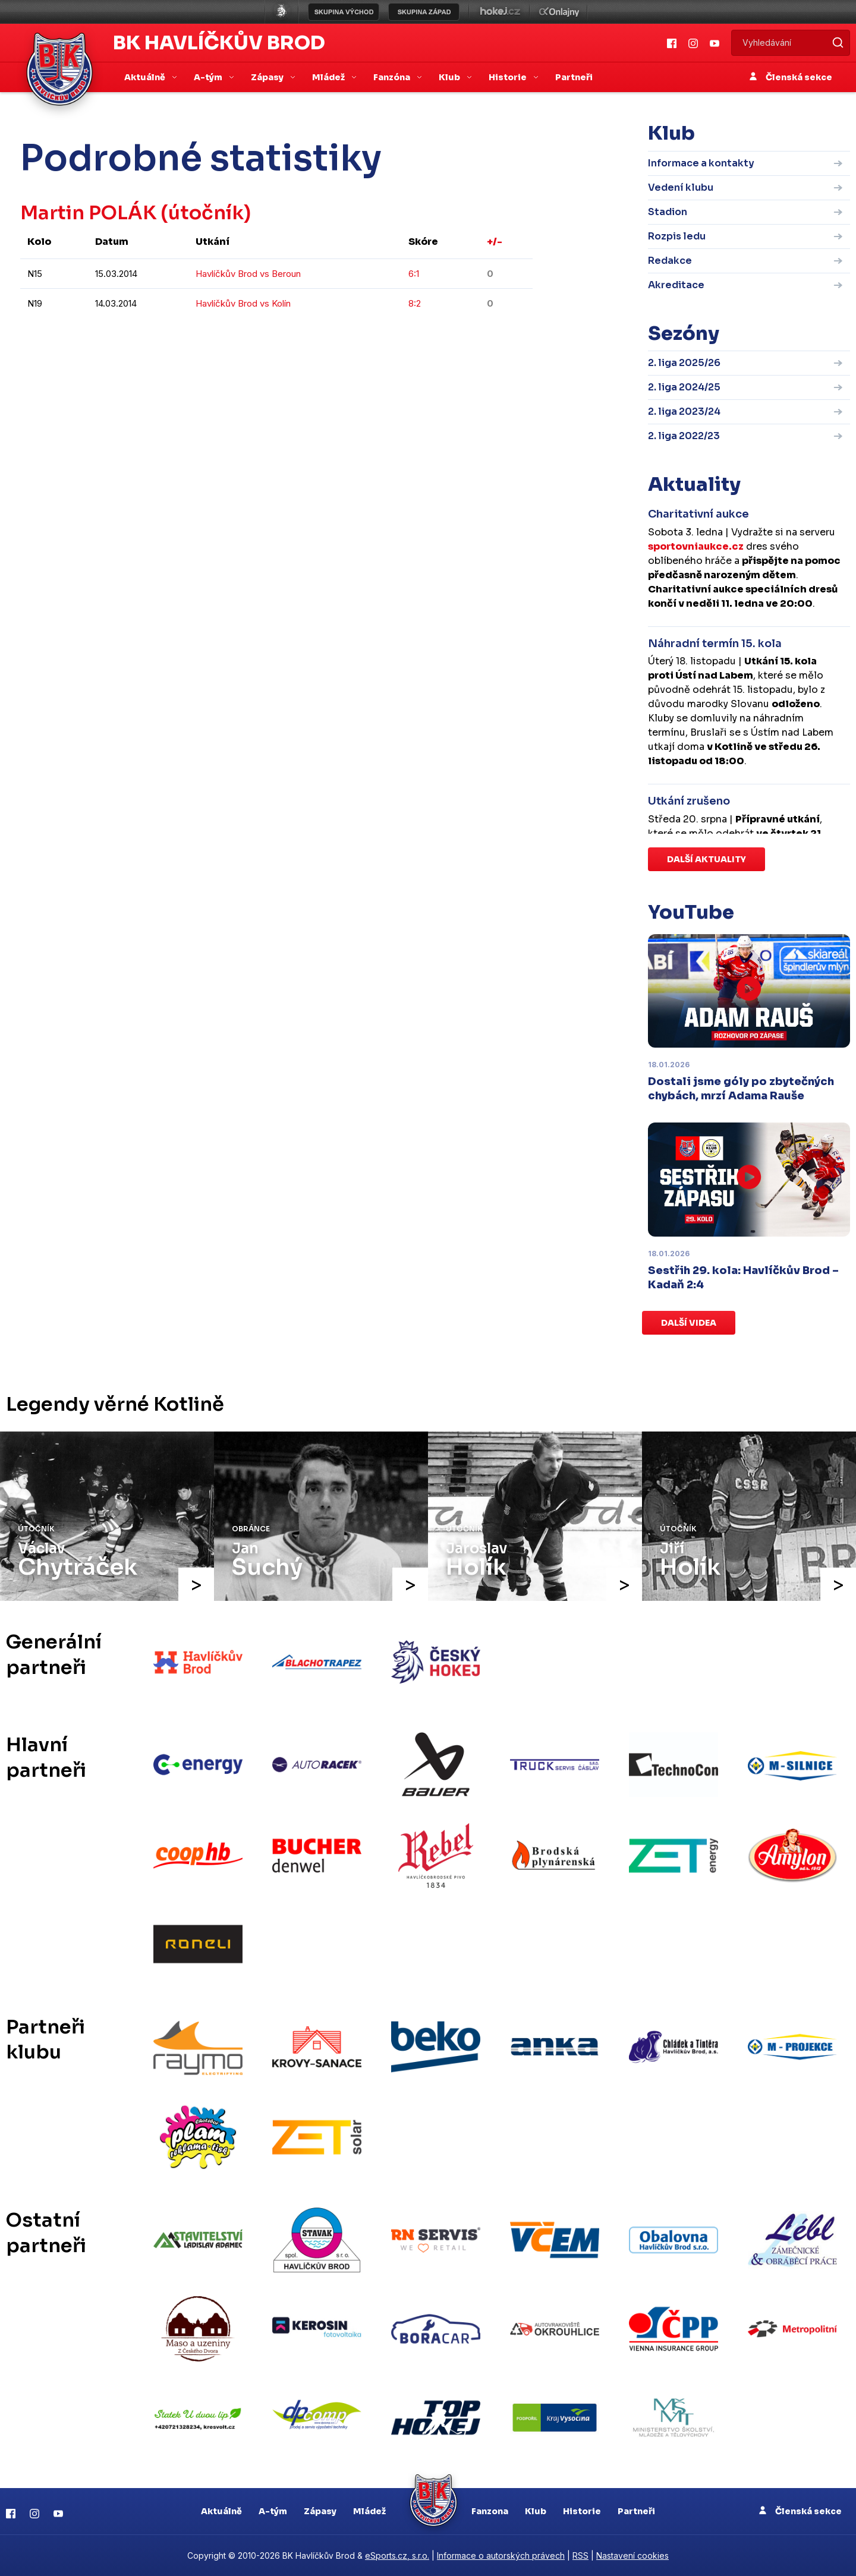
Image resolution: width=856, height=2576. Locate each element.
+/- (494, 241)
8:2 (414, 303)
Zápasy (320, 2510)
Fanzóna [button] (392, 77)
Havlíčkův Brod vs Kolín (243, 303)
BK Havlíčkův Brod (219, 43)
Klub (535, 2510)
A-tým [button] (209, 77)
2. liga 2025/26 (684, 363)
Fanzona (489, 2510)
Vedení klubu (680, 187)
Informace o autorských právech (501, 2555)
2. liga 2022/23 (684, 436)
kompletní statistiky (459, 339)
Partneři (574, 77)
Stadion (667, 212)
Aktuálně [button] (145, 77)
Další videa (688, 1322)
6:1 (413, 273)
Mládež (369, 2510)
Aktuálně (221, 2510)
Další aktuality (706, 859)
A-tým (273, 2510)
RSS (580, 2555)
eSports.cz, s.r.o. (397, 2555)
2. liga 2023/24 (684, 411)
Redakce (670, 260)
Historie (582, 2510)
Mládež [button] (329, 77)
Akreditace (676, 285)
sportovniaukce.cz (696, 546)
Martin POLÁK (89, 213)
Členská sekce (791, 77)
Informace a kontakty (701, 163)
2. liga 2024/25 (684, 387)
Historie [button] (508, 77)
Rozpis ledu (677, 236)
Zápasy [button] (268, 77)
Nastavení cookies (632, 2555)
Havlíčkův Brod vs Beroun (248, 273)
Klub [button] (450, 77)
